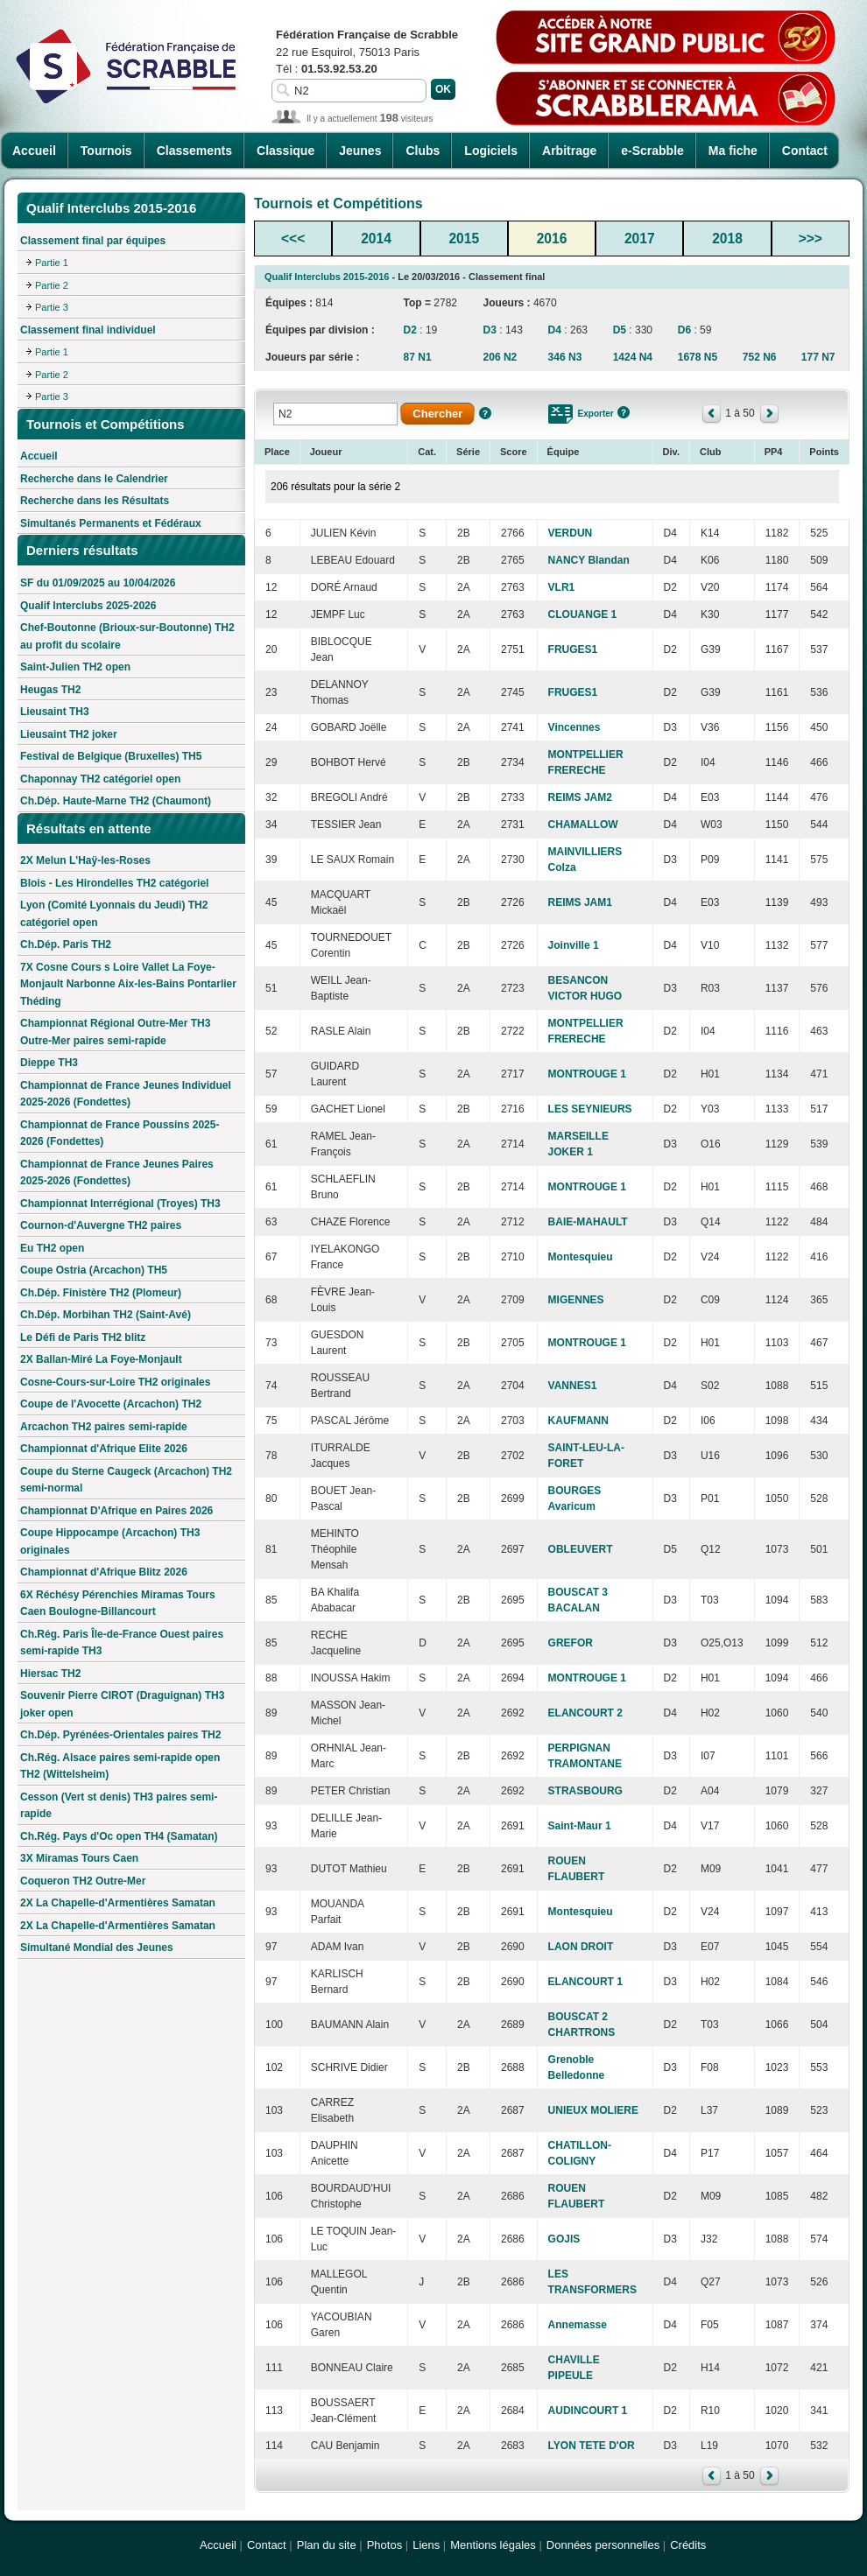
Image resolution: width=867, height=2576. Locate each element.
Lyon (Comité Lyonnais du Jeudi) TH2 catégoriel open (114, 914)
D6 (684, 330)
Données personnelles (602, 2544)
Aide (485, 413)
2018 (727, 238)
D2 (410, 330)
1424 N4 (632, 357)
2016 (552, 238)
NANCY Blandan (589, 560)
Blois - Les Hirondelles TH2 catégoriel (114, 883)
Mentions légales (493, 2544)
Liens (426, 2544)
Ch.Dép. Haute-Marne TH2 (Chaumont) (115, 801)
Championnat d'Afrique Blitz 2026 (103, 1572)
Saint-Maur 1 (579, 1826)
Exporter (596, 413)
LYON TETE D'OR (591, 2445)
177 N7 (818, 357)
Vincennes (574, 727)
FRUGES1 (573, 649)
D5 (619, 330)
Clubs (422, 151)
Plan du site (326, 2544)
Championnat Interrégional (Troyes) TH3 (120, 1203)
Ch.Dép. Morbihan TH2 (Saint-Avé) (105, 1315)
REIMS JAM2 (580, 797)
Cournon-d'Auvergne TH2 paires (100, 1225)
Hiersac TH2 (50, 1673)
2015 (463, 238)
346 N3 (565, 357)
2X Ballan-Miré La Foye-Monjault (101, 1359)
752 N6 (760, 357)
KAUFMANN (578, 1420)
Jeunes (360, 151)
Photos (384, 2544)
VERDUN (570, 533)
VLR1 (561, 587)
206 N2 (500, 357)
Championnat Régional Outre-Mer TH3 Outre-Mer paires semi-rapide (115, 1032)
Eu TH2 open (52, 1248)
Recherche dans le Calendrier (94, 479)
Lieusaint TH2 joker (68, 734)
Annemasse (577, 2325)
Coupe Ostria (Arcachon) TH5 (93, 1270)
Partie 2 (51, 285)
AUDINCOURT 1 (588, 2410)
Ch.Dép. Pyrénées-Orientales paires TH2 (120, 1735)
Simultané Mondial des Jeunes (96, 1947)
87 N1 (418, 357)
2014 (376, 238)
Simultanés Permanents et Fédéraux (110, 523)
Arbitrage (569, 151)
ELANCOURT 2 (585, 1713)
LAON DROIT (581, 1947)
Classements (194, 151)
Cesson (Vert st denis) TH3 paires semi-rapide (118, 1806)
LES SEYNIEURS (590, 1109)
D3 (490, 330)
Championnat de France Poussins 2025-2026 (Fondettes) (119, 1133)
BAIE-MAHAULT (588, 1222)
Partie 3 (51, 307)
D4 (554, 330)
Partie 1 (51, 262)
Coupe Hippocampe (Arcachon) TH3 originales (110, 1541)
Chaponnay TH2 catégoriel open (100, 779)
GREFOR (570, 1643)
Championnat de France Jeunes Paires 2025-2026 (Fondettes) (117, 1173)
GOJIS (564, 2239)
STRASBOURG (585, 1791)
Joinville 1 (573, 945)
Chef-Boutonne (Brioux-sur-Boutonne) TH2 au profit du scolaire (127, 636)
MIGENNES (576, 1300)
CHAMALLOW (583, 824)
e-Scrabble (652, 151)
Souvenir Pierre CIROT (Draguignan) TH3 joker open (122, 1704)
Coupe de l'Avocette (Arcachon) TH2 (110, 1404)
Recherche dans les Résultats (94, 501)
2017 (639, 238)
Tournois (106, 151)
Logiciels (491, 151)
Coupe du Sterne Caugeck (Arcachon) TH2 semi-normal (126, 1480)
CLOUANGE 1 (582, 614)
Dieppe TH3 (49, 1062)
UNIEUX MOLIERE (593, 2110)
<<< (293, 238)
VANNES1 (572, 1385)
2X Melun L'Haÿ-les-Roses (85, 860)
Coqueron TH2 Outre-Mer (82, 1881)
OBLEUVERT (580, 1549)
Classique (285, 151)
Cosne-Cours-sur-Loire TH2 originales (115, 1382)
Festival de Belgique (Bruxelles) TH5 (110, 756)
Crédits (688, 2544)
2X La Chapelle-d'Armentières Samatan (117, 1903)
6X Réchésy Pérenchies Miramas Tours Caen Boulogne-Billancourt (117, 1603)
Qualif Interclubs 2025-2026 (88, 606)
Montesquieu (580, 1257)
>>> (810, 238)
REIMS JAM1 (580, 902)
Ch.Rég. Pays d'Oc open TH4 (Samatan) (119, 1836)
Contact (805, 151)
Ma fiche (733, 151)
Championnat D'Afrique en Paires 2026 (116, 1511)
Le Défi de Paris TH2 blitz (82, 1337)
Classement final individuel (88, 330)
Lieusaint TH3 (54, 711)
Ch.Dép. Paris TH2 (65, 944)
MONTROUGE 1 (587, 1074)
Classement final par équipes (93, 241)
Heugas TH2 (50, 690)
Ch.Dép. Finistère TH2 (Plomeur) (100, 1293)
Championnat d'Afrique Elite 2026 (103, 1448)
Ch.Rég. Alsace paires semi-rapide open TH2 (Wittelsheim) (120, 1766)
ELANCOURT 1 (585, 1982)
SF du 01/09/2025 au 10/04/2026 (97, 583)
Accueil (34, 151)
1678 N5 (697, 357)
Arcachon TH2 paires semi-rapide (103, 1427)
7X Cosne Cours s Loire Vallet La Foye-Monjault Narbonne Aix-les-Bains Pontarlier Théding (128, 984)
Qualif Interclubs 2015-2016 (326, 276)
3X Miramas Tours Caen (79, 1858)
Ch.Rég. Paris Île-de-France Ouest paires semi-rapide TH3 (121, 1643)
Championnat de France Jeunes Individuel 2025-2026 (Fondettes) (125, 1094)
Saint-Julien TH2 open (75, 667)
